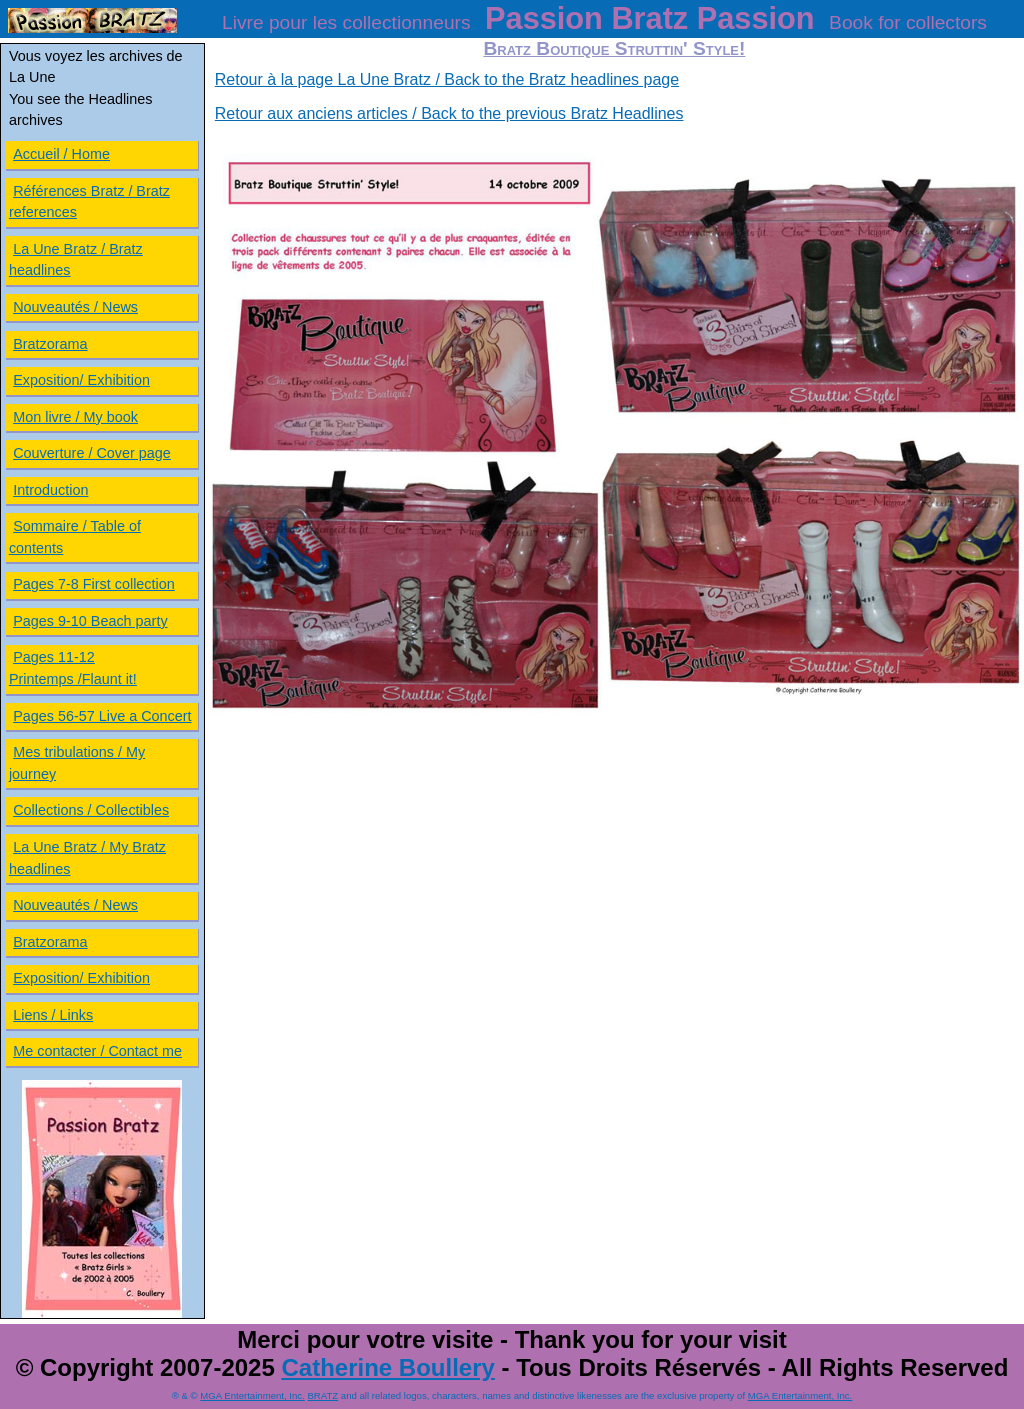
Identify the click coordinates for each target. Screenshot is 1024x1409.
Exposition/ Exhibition (81, 380)
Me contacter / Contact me (97, 1051)
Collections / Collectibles (91, 810)
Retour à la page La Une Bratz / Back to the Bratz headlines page (447, 79)
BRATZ (322, 1395)
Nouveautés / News (75, 307)
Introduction (50, 490)
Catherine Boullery (387, 1367)
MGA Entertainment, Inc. (252, 1395)
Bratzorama (50, 344)
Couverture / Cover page (92, 453)
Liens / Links (53, 1015)
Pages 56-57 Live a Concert (102, 716)
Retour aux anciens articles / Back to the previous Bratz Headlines (449, 113)
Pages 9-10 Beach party (90, 621)
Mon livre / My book (75, 417)
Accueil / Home (61, 154)
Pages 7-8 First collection (94, 584)
